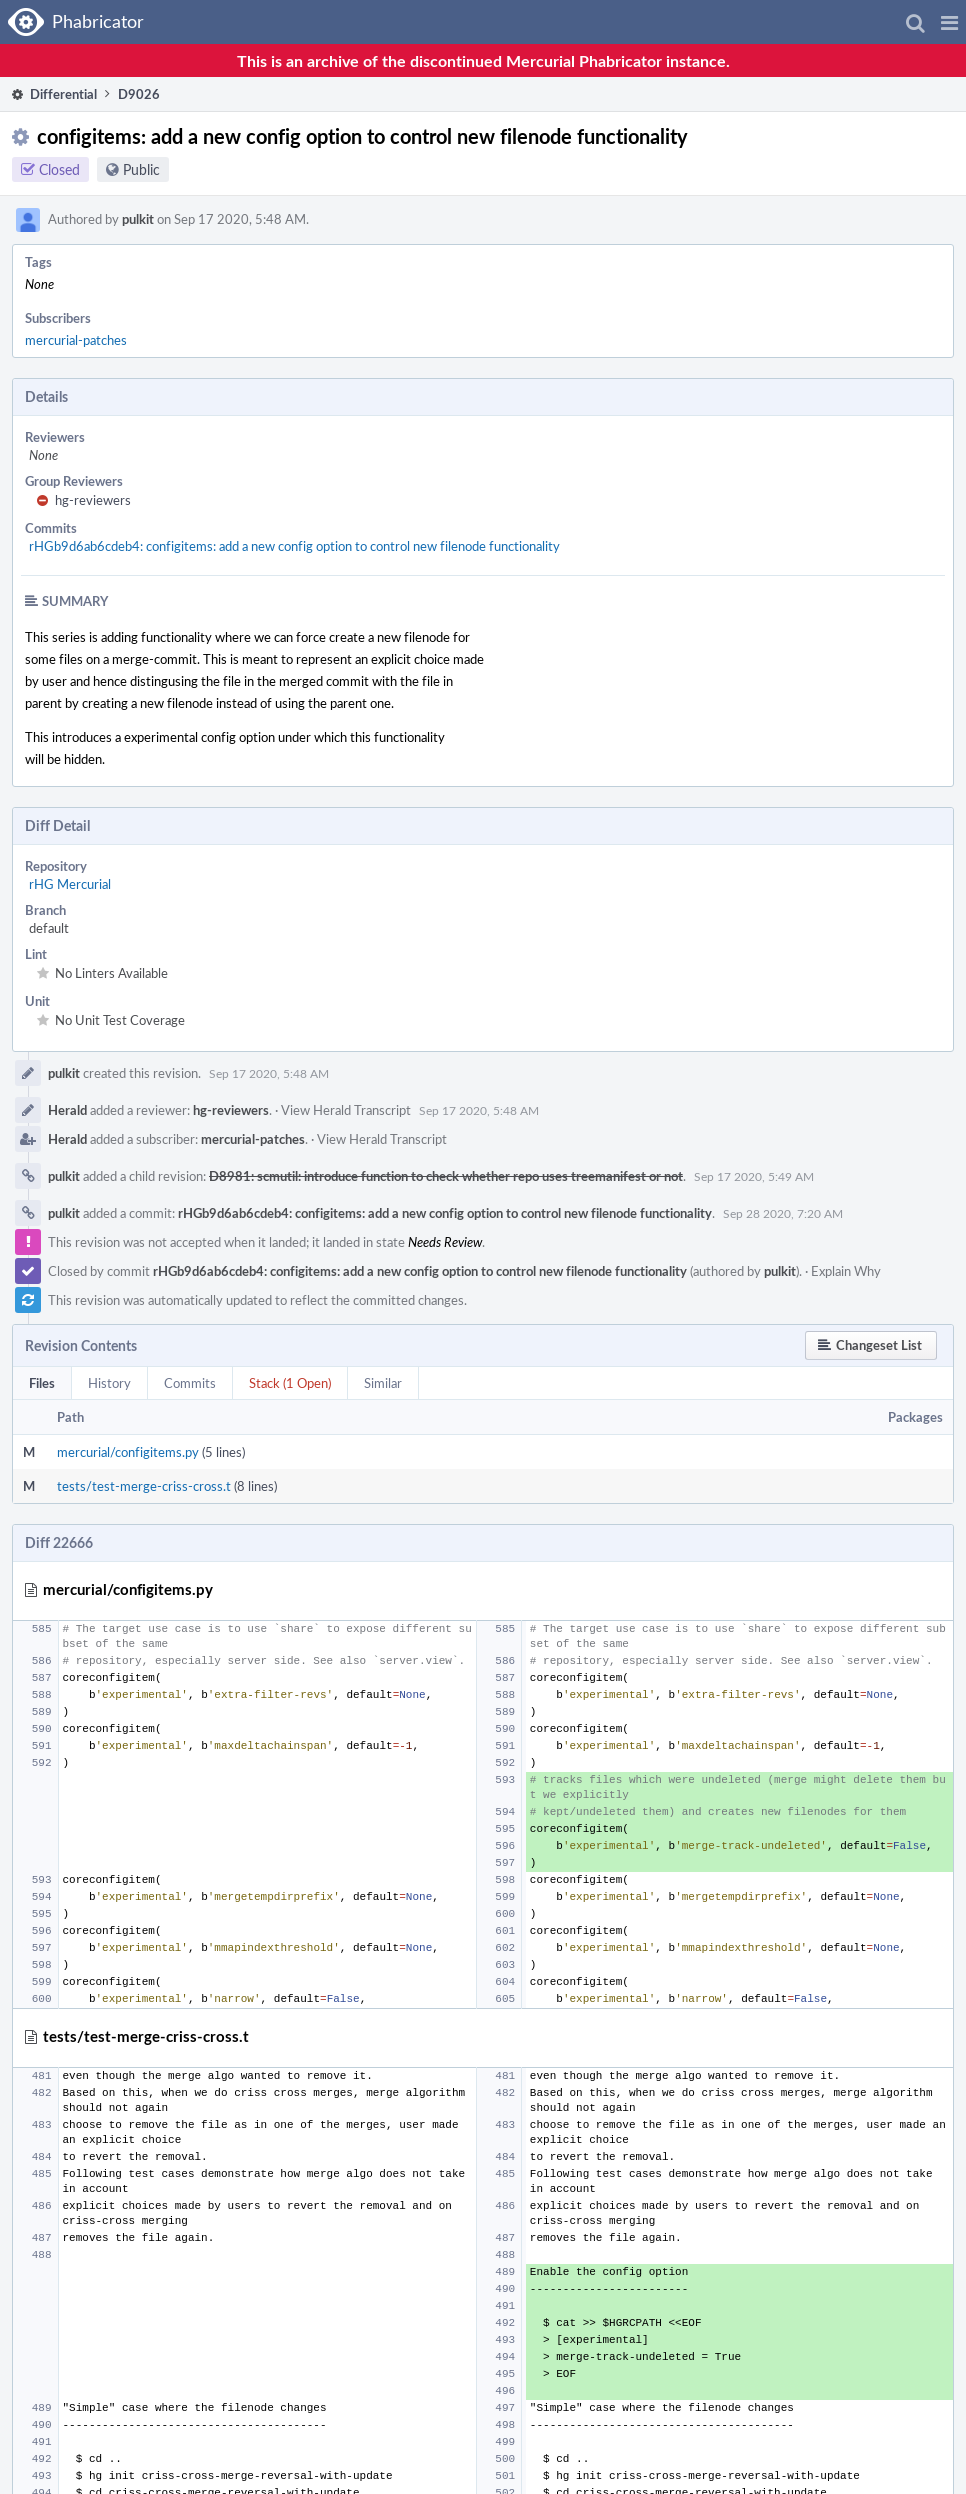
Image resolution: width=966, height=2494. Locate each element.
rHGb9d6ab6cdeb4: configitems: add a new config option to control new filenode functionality (294, 546)
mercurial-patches (76, 340)
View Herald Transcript (346, 1110)
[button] (949, 22)
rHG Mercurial (70, 884)
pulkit (138, 219)
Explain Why (846, 1271)
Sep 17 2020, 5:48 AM (269, 1073)
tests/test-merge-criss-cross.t (144, 1486)
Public (141, 169)
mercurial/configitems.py (128, 1452)
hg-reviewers (93, 500)
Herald (67, 1110)
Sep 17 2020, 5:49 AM (754, 1176)
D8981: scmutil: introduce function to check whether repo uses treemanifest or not (446, 1176)
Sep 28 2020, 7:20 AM (783, 1213)
